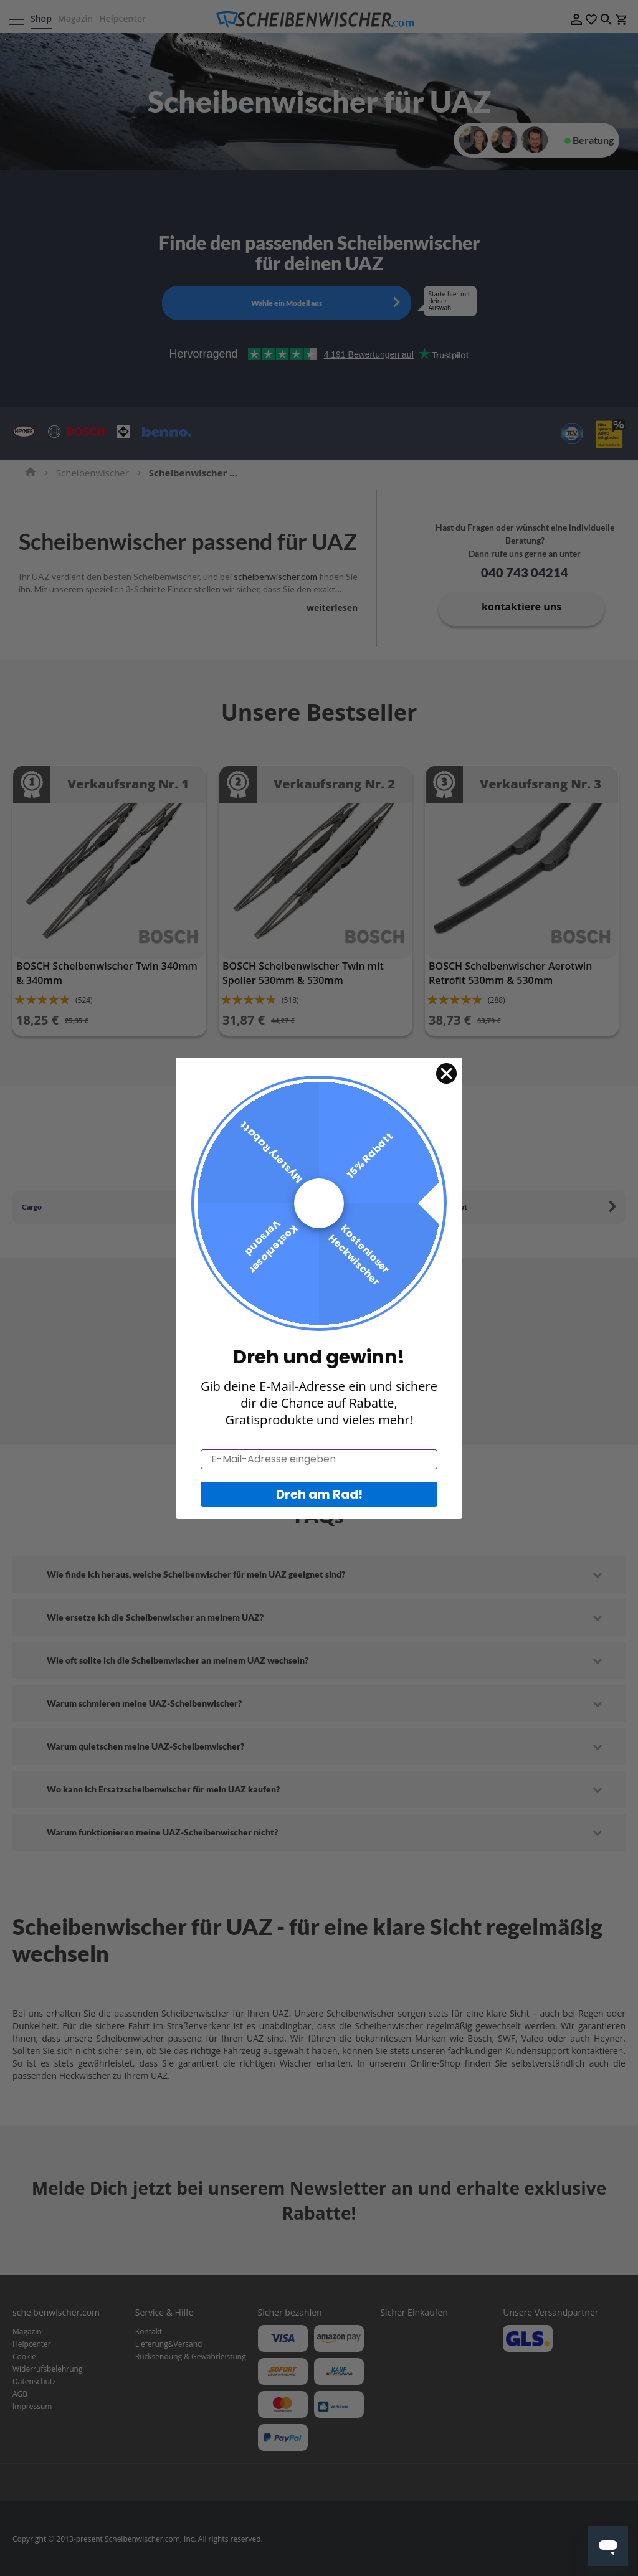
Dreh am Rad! (319, 1513)
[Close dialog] (445, 1093)
